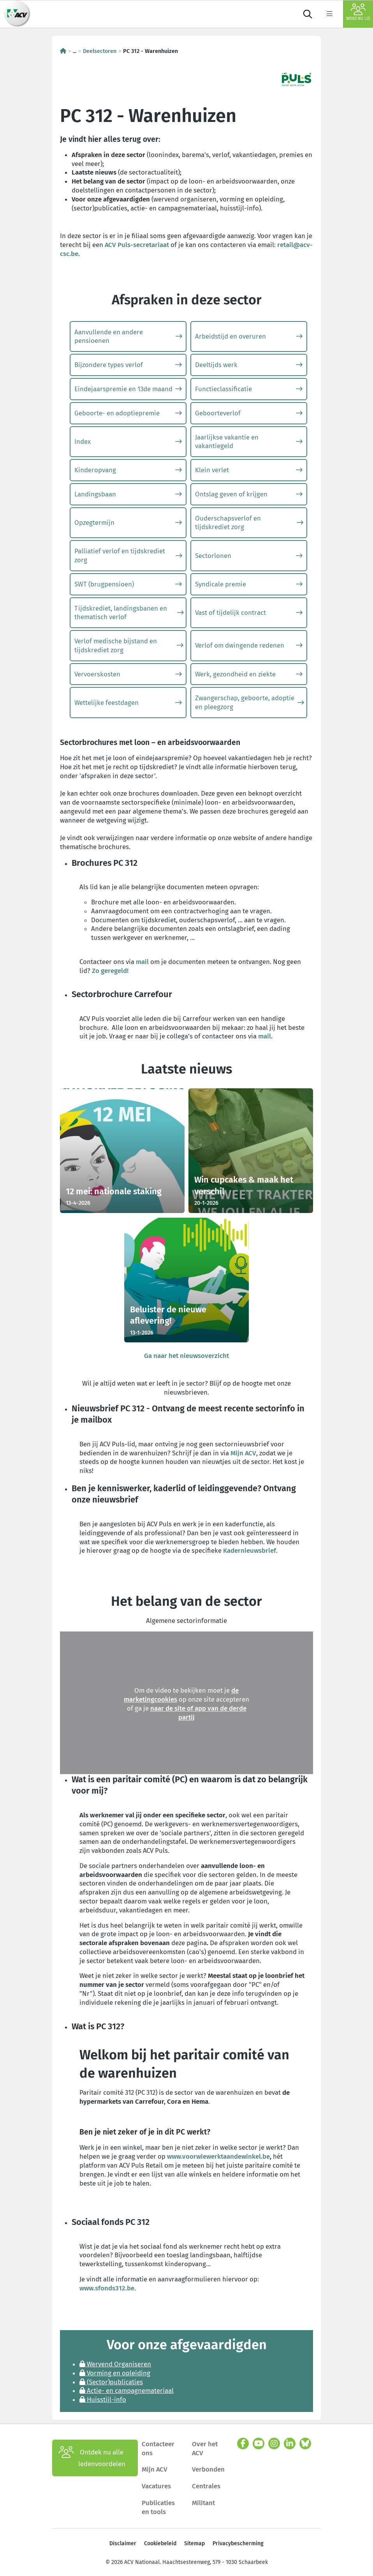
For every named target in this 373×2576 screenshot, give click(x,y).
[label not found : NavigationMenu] (329, 14)
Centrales (206, 2484)
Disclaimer (122, 2541)
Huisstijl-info (102, 2397)
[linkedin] (290, 2441)
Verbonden (208, 2467)
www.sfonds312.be (106, 2286)
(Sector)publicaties (111, 2380)
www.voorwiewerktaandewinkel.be (218, 2154)
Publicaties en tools (158, 2505)
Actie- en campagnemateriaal (126, 2388)
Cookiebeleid (160, 2541)
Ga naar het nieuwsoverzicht (186, 1354)
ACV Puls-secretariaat (137, 245)
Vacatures (156, 2484)
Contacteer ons (158, 2446)
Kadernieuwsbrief (249, 1548)
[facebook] (243, 2441)
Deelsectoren (99, 51)
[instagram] (274, 2441)
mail (142, 962)
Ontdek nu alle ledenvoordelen (92, 2456)
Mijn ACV (243, 1451)
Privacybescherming (238, 2541)
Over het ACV (205, 2446)
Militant (203, 2501)
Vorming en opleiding (114, 2371)
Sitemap (194, 2541)
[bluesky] (305, 2441)
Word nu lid (358, 12)
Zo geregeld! (110, 971)
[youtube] (258, 2441)
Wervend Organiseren (115, 2362)
